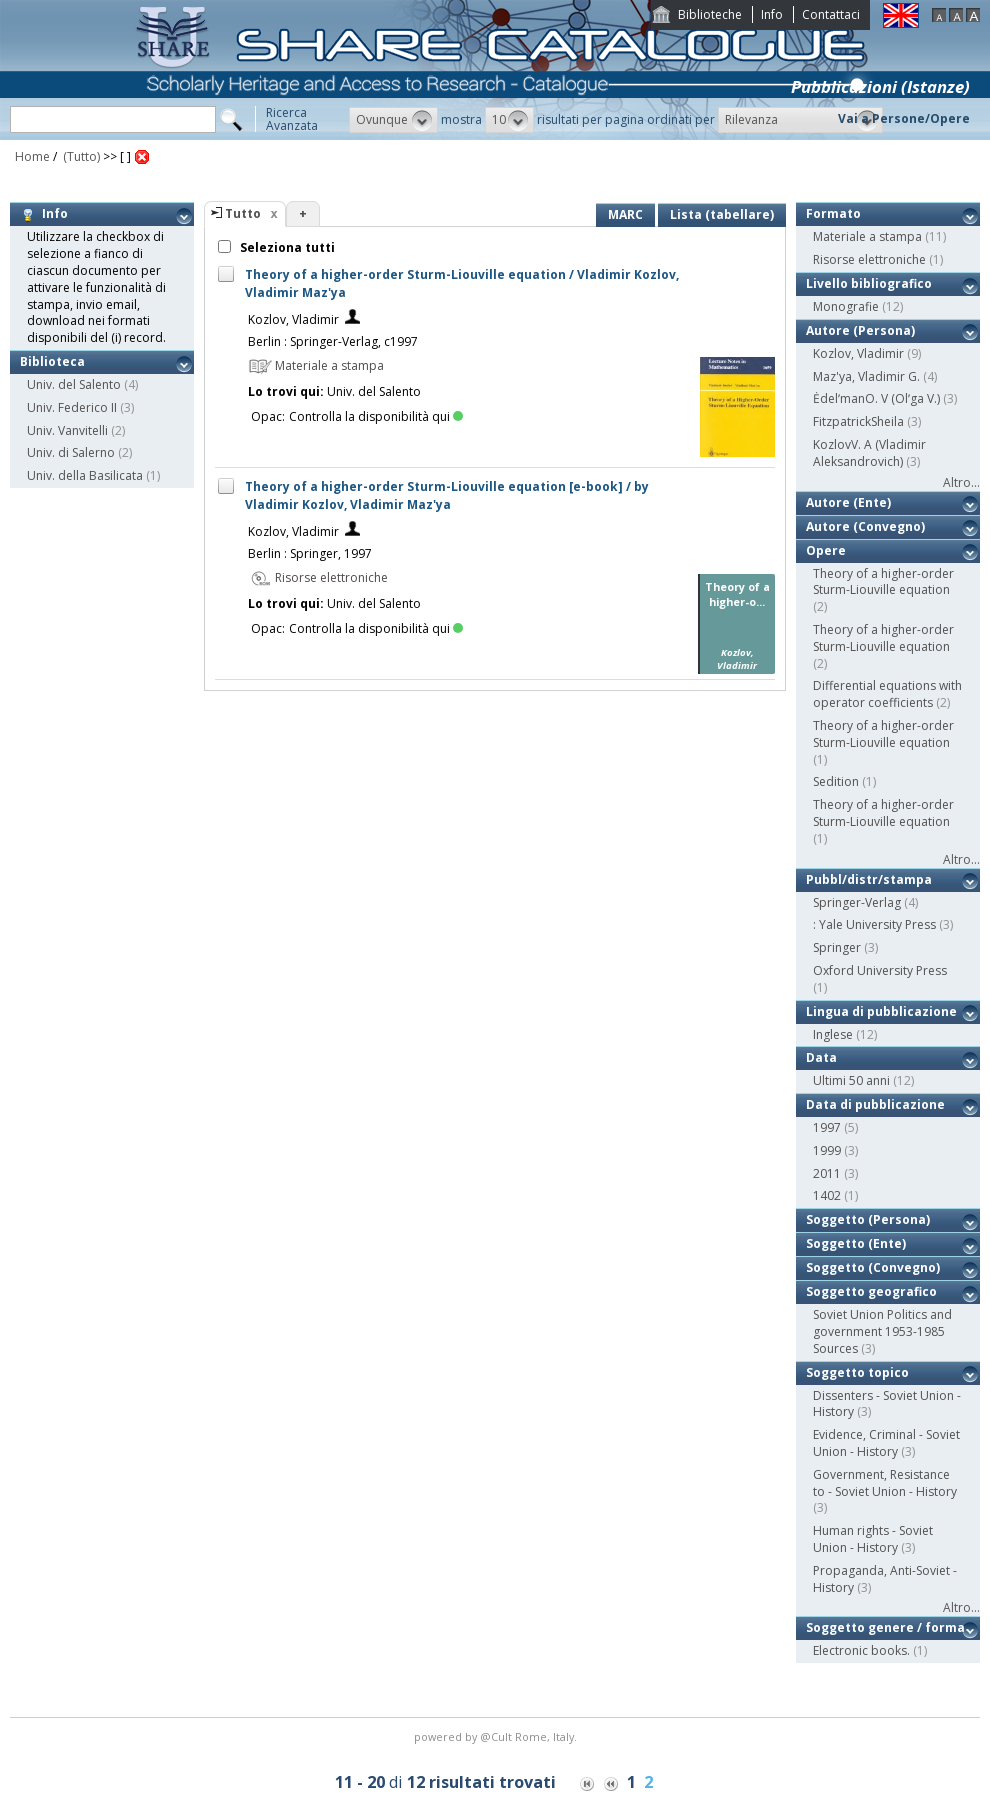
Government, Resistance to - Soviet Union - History (885, 1483)
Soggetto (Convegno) (873, 1267)
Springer (837, 947)
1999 (827, 1150)
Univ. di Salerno (71, 452)
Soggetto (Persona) (868, 1219)
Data (821, 1057)
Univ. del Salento (74, 384)
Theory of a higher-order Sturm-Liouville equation (883, 582)
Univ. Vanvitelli (67, 430)
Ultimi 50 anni (851, 1080)
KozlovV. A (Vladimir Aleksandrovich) (869, 453)
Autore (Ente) (848, 502)
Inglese (833, 1034)
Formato (833, 213)
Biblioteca (52, 361)
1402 (827, 1195)
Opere (826, 550)
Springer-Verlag (857, 902)
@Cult (497, 1736)
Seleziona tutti (286, 247)
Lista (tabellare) (722, 214)
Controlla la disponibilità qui (376, 416)
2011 (827, 1173)
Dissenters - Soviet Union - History (887, 1404)
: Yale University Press (874, 924)
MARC (625, 214)
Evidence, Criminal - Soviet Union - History (886, 1443)
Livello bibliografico (869, 283)
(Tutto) (80, 156)
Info (772, 14)
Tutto (243, 213)
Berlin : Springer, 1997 (310, 553)
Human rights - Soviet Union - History (873, 1539)
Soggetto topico (857, 1372)
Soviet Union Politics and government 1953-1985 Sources (882, 1331)
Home (32, 156)
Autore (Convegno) (865, 526)
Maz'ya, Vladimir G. (866, 376)
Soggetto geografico (871, 1291)
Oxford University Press (880, 970)
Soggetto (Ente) (856, 1243)
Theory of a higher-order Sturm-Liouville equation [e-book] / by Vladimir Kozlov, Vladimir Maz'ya (447, 495)
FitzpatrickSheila (858, 421)
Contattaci (831, 14)
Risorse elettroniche (869, 259)
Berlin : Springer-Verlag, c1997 (333, 341)
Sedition (836, 781)
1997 (827, 1127)
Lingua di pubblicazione (881, 1011)
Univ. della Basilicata (85, 475)
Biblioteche (710, 14)
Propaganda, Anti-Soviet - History (885, 1579)
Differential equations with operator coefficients (887, 694)
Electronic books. (861, 1650)
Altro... (961, 482)
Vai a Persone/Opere (904, 118)
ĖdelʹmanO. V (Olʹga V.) (876, 398)
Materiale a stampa (867, 236)
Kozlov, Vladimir (293, 319)
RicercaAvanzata (292, 119)
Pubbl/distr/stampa (869, 879)
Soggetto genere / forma (885, 1627)
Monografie (846, 306)
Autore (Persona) (860, 330)
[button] (393, 120)
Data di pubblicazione (875, 1104)
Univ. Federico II (72, 407)
